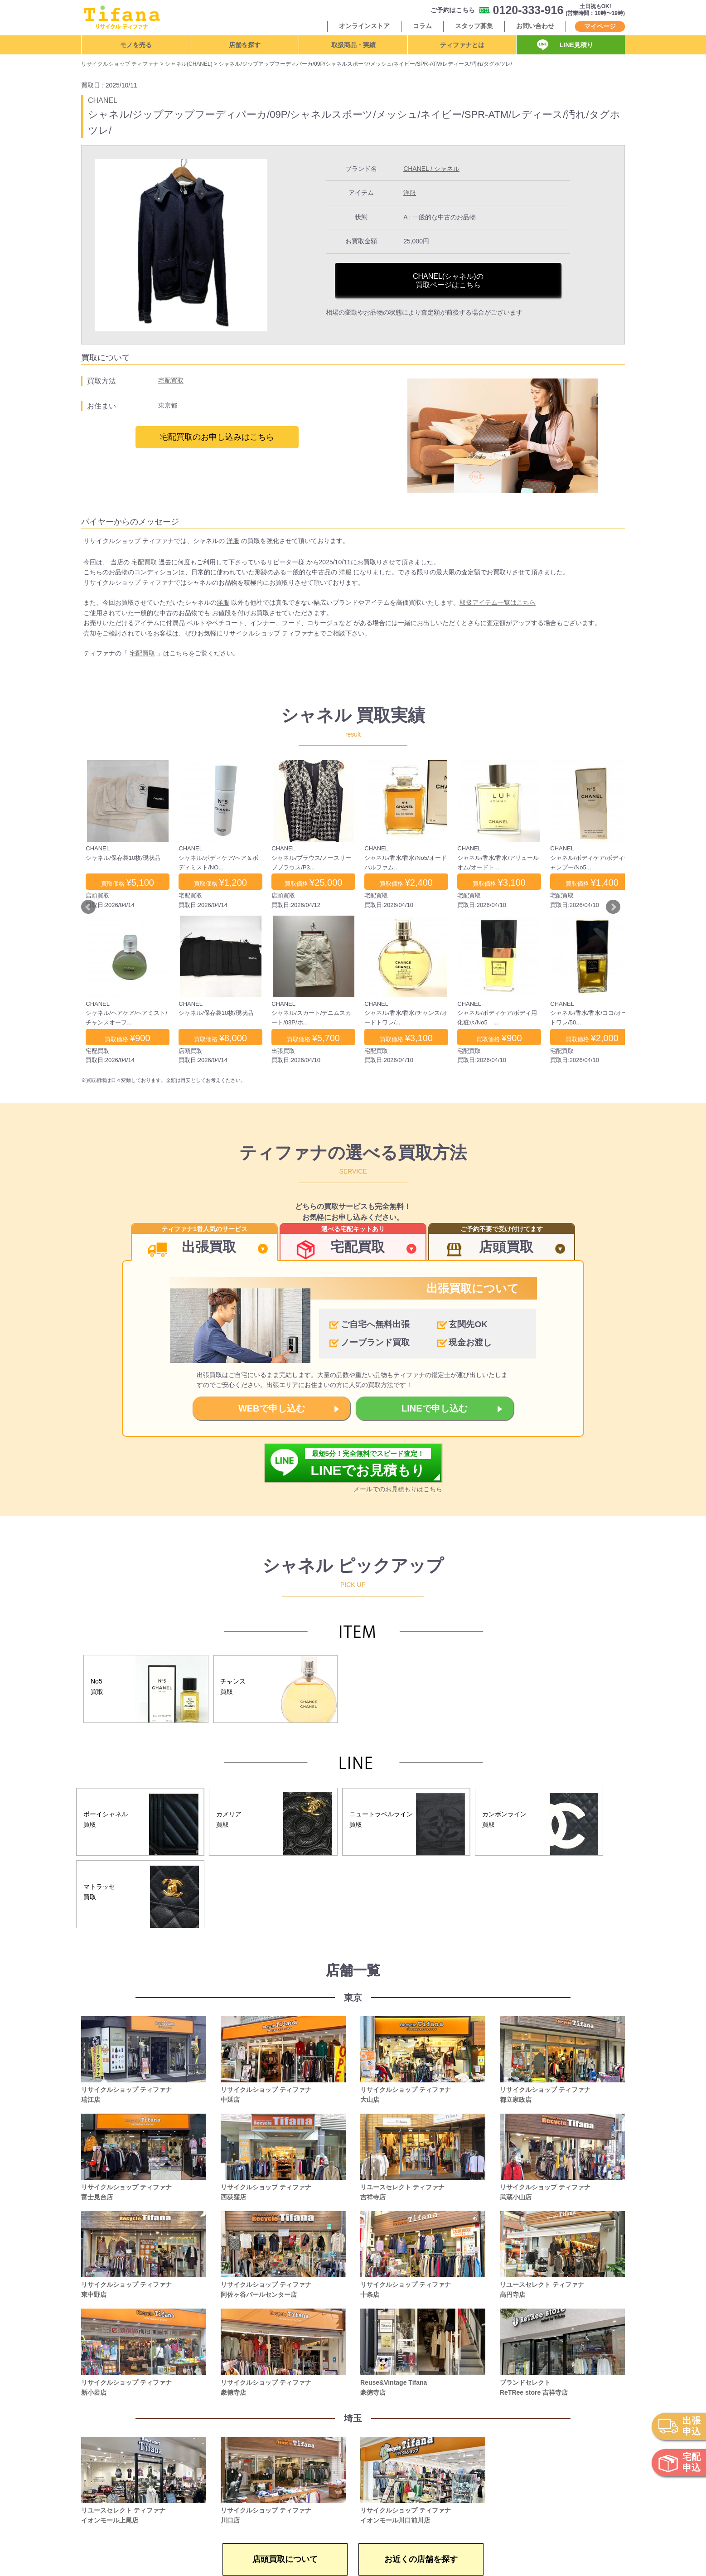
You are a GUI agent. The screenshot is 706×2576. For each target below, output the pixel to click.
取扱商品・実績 (353, 45)
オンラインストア (364, 25)
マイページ (600, 26)
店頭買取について (285, 2559)
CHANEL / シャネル (431, 168)
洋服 (409, 192)
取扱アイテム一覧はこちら (497, 602)
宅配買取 (171, 380)
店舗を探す (245, 45)
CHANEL (102, 100)
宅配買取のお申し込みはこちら (217, 436)
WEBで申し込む (271, 1408)
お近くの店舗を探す (421, 2559)
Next (613, 907)
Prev (88, 907)
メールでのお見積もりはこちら (397, 1489)
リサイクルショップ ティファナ (120, 64)
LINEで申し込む (434, 1408)
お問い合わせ (535, 25)
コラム (422, 25)
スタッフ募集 (474, 25)
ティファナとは (462, 45)
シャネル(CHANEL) (189, 64)
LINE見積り (576, 45)
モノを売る (136, 45)
